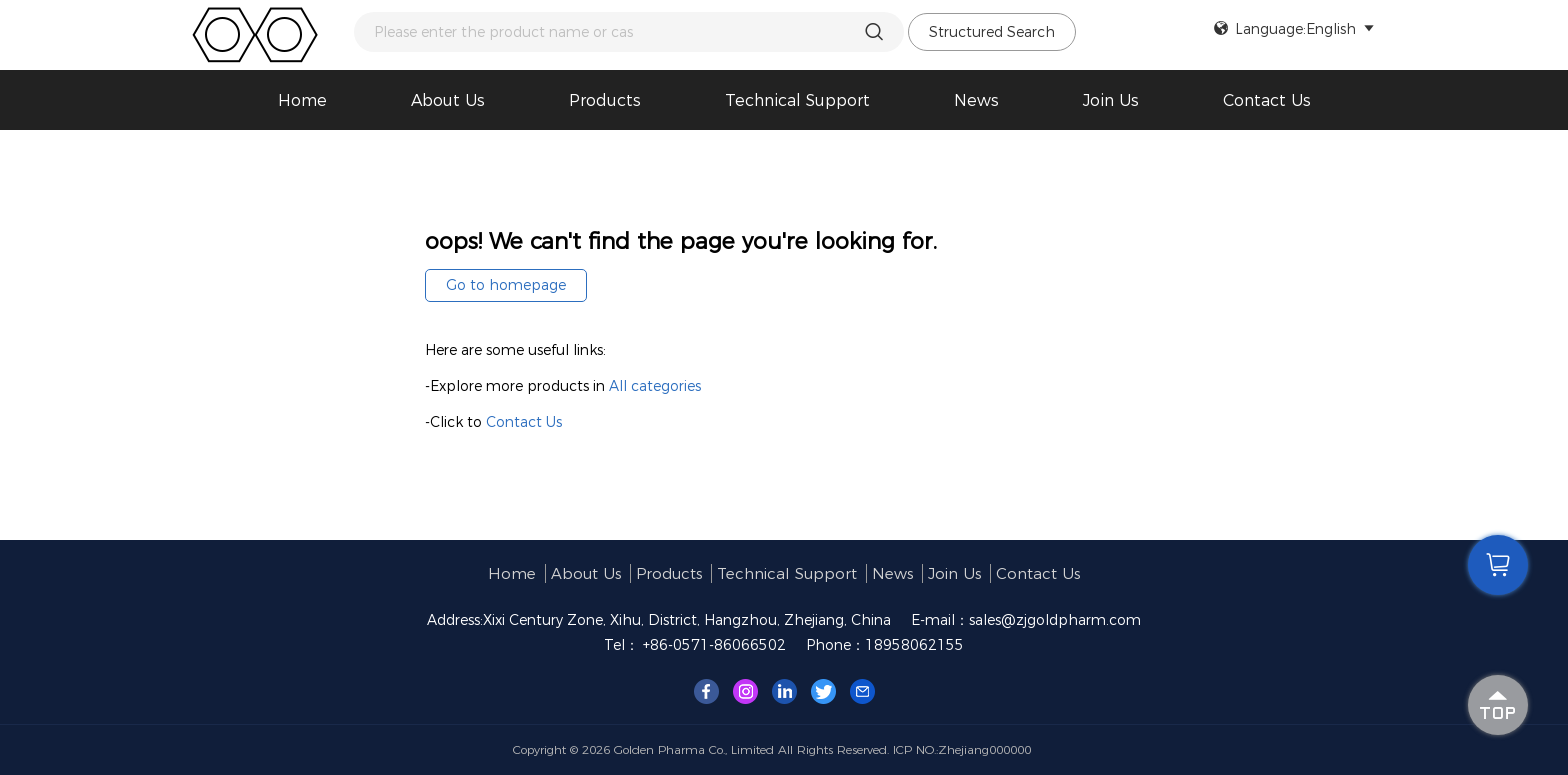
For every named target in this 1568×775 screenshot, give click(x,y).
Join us (1111, 100)
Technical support (797, 100)
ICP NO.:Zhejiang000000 (962, 749)
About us (448, 100)
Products (605, 100)
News (976, 100)
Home (302, 100)
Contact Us (1267, 100)
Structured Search (992, 32)
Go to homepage (506, 285)
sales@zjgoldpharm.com (1055, 620)
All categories (655, 386)
